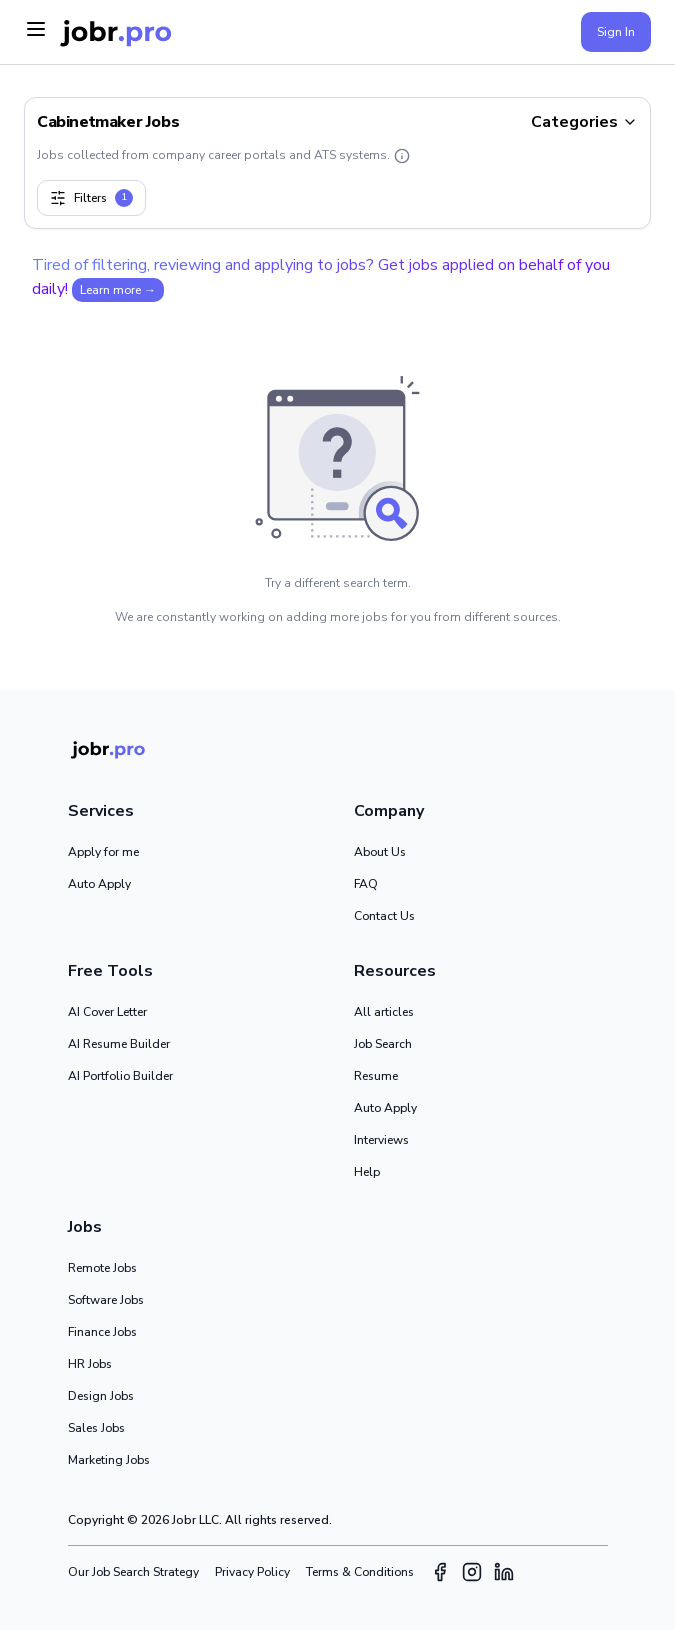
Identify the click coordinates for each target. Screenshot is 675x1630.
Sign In (616, 32)
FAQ (366, 884)
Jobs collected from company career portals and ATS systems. (223, 155)
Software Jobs (106, 1300)
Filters (91, 198)
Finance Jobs (102, 1332)
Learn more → (118, 290)
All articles (384, 1012)
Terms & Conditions (360, 1572)
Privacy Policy (252, 1572)
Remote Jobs (102, 1268)
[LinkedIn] (504, 1572)
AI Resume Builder (119, 1044)
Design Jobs (101, 1396)
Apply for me (103, 852)
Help (367, 1172)
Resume (376, 1076)
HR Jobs (90, 1364)
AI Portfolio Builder (120, 1076)
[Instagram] (472, 1572)
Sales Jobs (96, 1428)
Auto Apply (99, 884)
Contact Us (384, 916)
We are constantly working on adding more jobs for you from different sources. (338, 617)
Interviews (381, 1140)
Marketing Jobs (109, 1460)
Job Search (383, 1044)
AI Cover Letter (107, 1012)
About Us (380, 852)
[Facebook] (440, 1572)
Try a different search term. (338, 583)
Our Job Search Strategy (133, 1572)
